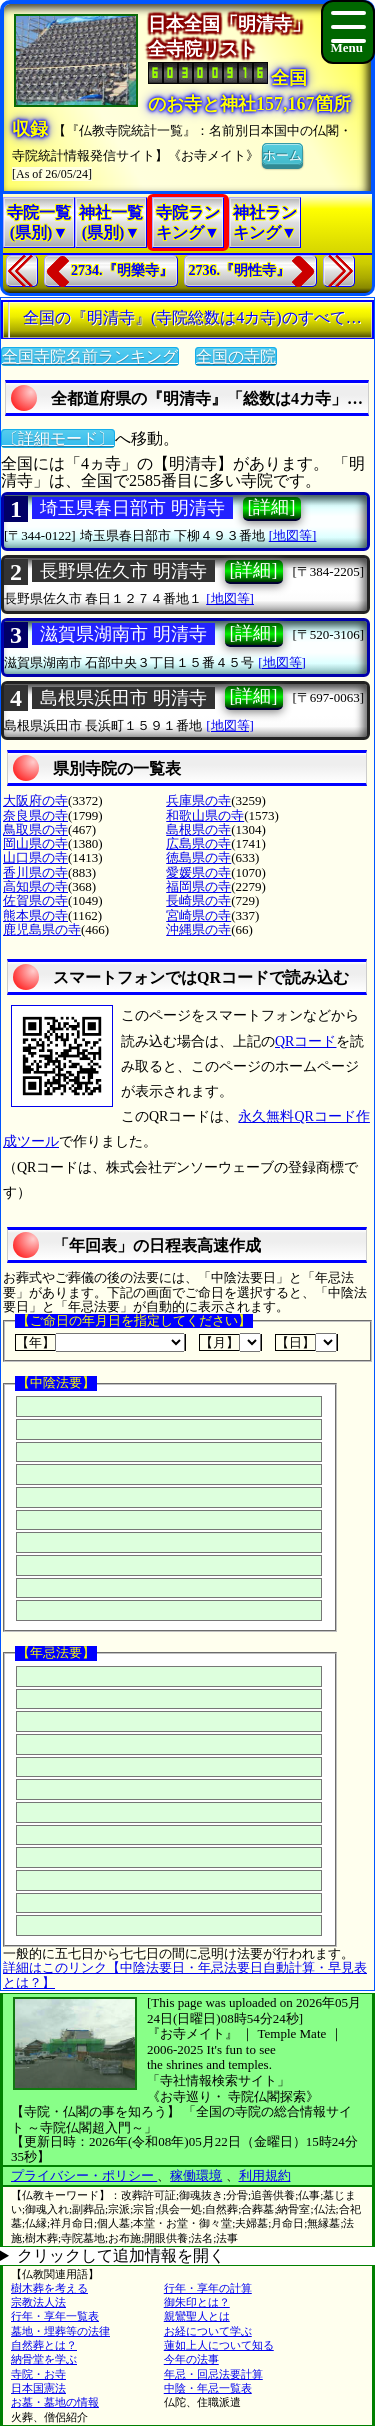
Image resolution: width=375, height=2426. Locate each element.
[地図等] (293, 535)
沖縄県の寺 (198, 929)
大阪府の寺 (35, 800)
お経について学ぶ (208, 2331)
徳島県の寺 (198, 857)
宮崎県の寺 (198, 915)
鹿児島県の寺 (42, 929)
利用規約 (265, 2175)
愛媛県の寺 (198, 872)
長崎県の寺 (198, 900)
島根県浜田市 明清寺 (123, 698)
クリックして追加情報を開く (121, 2255)
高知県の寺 (35, 886)
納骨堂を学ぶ (44, 2359)
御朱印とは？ (197, 2302)
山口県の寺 (35, 857)
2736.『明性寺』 (240, 270)
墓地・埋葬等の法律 (60, 2331)
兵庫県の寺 (198, 800)
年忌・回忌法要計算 (213, 2374)
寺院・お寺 (38, 2374)
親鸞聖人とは (197, 2316)
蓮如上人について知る (219, 2345)
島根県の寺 (198, 829)
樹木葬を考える (49, 2288)
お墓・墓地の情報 (55, 2402)
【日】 (306, 1342)
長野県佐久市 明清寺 (123, 571)
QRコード (305, 1041)
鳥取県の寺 (35, 829)
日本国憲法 (38, 2388)
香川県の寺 (35, 872)
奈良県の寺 (35, 815)
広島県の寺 (198, 843)
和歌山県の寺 (205, 815)
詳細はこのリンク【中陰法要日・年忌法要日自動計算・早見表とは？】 (185, 1974)
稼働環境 (196, 2175)
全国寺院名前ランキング (90, 356)
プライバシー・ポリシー (84, 2175)
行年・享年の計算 (208, 2288)
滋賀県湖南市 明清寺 (123, 634)
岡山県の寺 (35, 843)
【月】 (230, 1342)
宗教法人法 (38, 2302)
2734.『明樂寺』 (122, 270)
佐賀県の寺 (35, 900)
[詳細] (272, 507)
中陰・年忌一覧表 (208, 2388)
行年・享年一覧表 (55, 2316)
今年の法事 (191, 2359)
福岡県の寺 (198, 886)
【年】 (100, 1342)
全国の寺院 (236, 356)
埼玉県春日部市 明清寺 (132, 508)
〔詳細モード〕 (58, 438)
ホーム (282, 154)
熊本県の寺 (35, 915)
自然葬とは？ (44, 2345)
